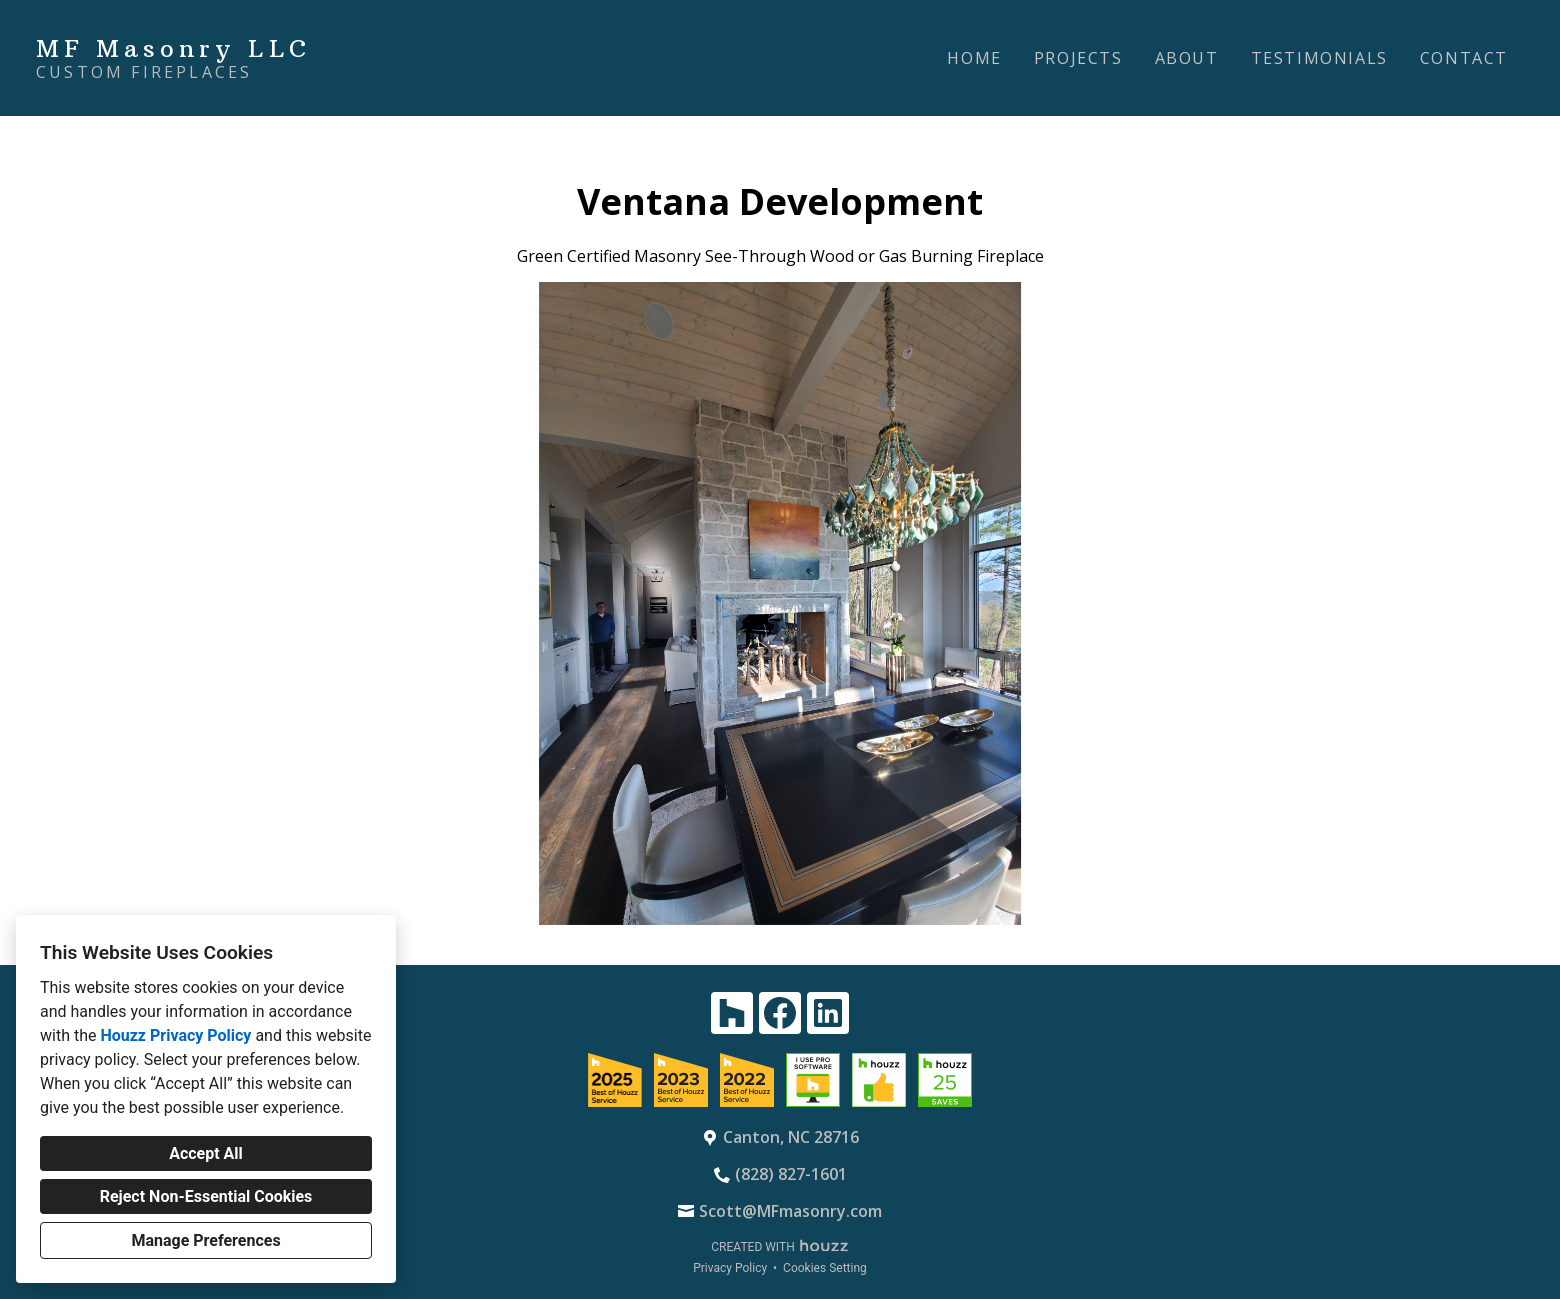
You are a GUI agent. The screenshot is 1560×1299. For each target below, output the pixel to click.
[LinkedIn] (828, 1013)
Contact (1464, 58)
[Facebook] (780, 1013)
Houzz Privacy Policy (175, 1035)
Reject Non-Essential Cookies (206, 1196)
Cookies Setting (825, 1268)
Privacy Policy (730, 1268)
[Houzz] (732, 1013)
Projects (1078, 58)
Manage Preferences (205, 1240)
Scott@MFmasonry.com (790, 1211)
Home (974, 58)
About (1187, 58)
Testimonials (1319, 58)
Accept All (206, 1153)
